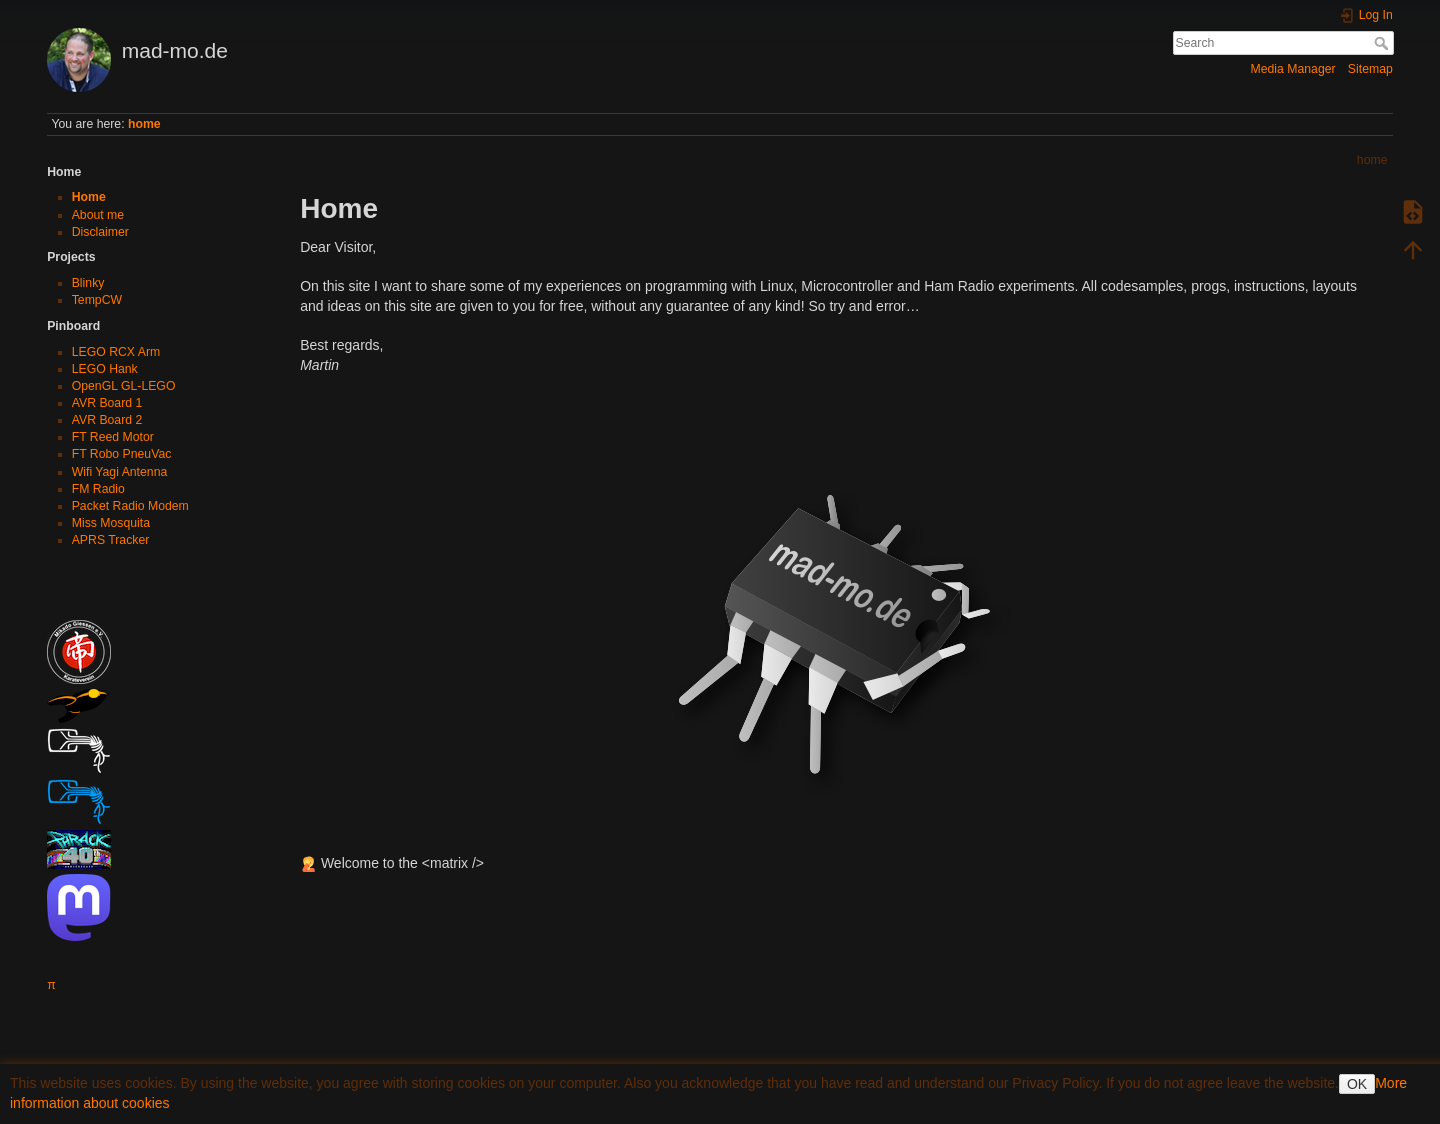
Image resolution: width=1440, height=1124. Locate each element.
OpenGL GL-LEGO (124, 386)
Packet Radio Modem (130, 506)
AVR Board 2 (107, 420)
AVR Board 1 (107, 403)
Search (1383, 43)
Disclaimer (100, 232)
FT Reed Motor (113, 437)
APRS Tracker (111, 540)
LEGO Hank (105, 369)
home (144, 124)
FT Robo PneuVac (122, 454)
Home (89, 197)
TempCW (97, 300)
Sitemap (1370, 69)
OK (1357, 1084)
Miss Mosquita (111, 523)
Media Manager (1292, 69)
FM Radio (98, 489)
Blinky (88, 283)
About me (98, 215)
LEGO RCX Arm (116, 352)
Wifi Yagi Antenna (120, 472)
